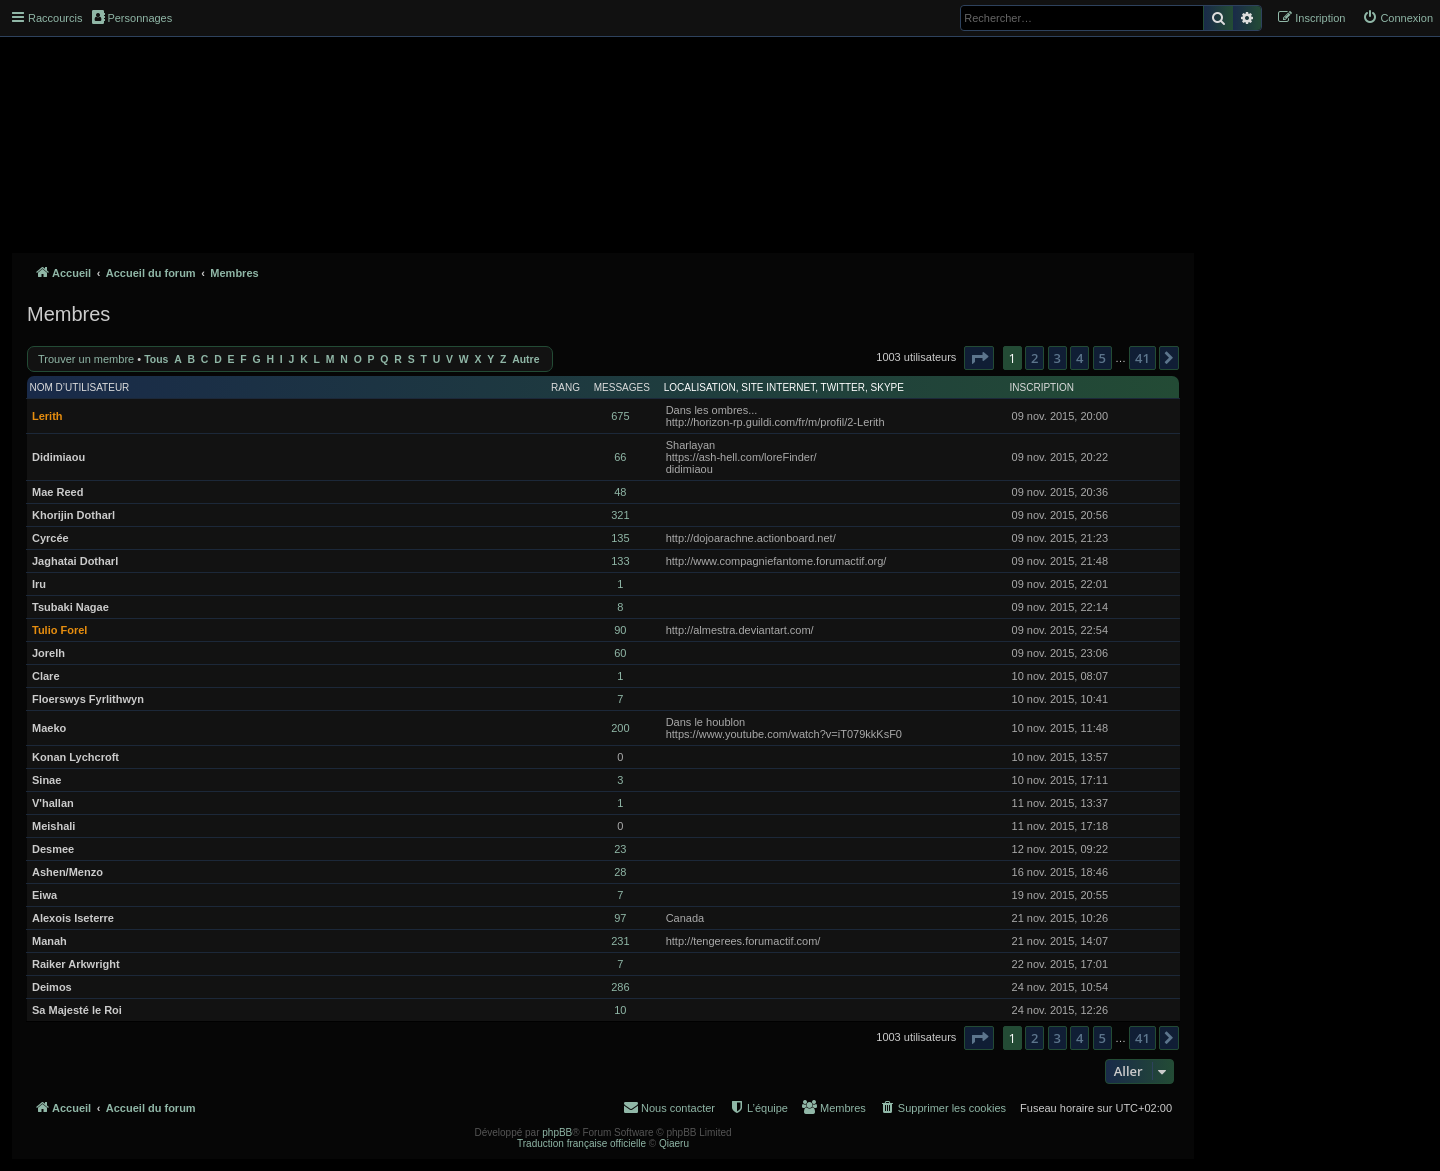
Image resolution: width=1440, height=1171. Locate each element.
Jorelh (48, 653)
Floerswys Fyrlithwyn (88, 699)
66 (620, 457)
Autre (525, 359)
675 (620, 416)
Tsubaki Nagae (70, 607)
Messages (622, 387)
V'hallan (53, 803)
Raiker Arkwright (76, 964)
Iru (39, 584)
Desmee (53, 849)
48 (620, 492)
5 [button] (1102, 358)
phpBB (557, 1132)
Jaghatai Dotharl (75, 561)
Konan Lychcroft (75, 757)
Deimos (52, 987)
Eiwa (44, 895)
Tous (156, 359)
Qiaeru (674, 1143)
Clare (46, 676)
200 (620, 728)
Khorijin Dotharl (73, 515)
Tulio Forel (59, 630)
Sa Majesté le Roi (77, 1010)
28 (620, 872)
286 (620, 987)
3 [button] (1057, 358)
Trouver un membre (86, 359)
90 (620, 630)
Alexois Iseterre (73, 918)
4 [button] (1079, 358)
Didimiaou (58, 457)
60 (620, 653)
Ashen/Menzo (67, 872)
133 (620, 561)
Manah (49, 941)
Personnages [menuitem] (132, 17)
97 (620, 918)
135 (620, 538)
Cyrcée (50, 538)
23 (620, 849)
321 (620, 515)
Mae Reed (57, 492)
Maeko (49, 728)
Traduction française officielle (581, 1143)
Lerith (47, 416)
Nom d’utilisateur (80, 387)
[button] (979, 358)
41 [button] (1142, 358)
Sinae (46, 780)
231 (620, 941)
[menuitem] (1397, 18)
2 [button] (1034, 358)
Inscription (1042, 387)
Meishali (53, 826)
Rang (565, 387)
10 (620, 1010)
